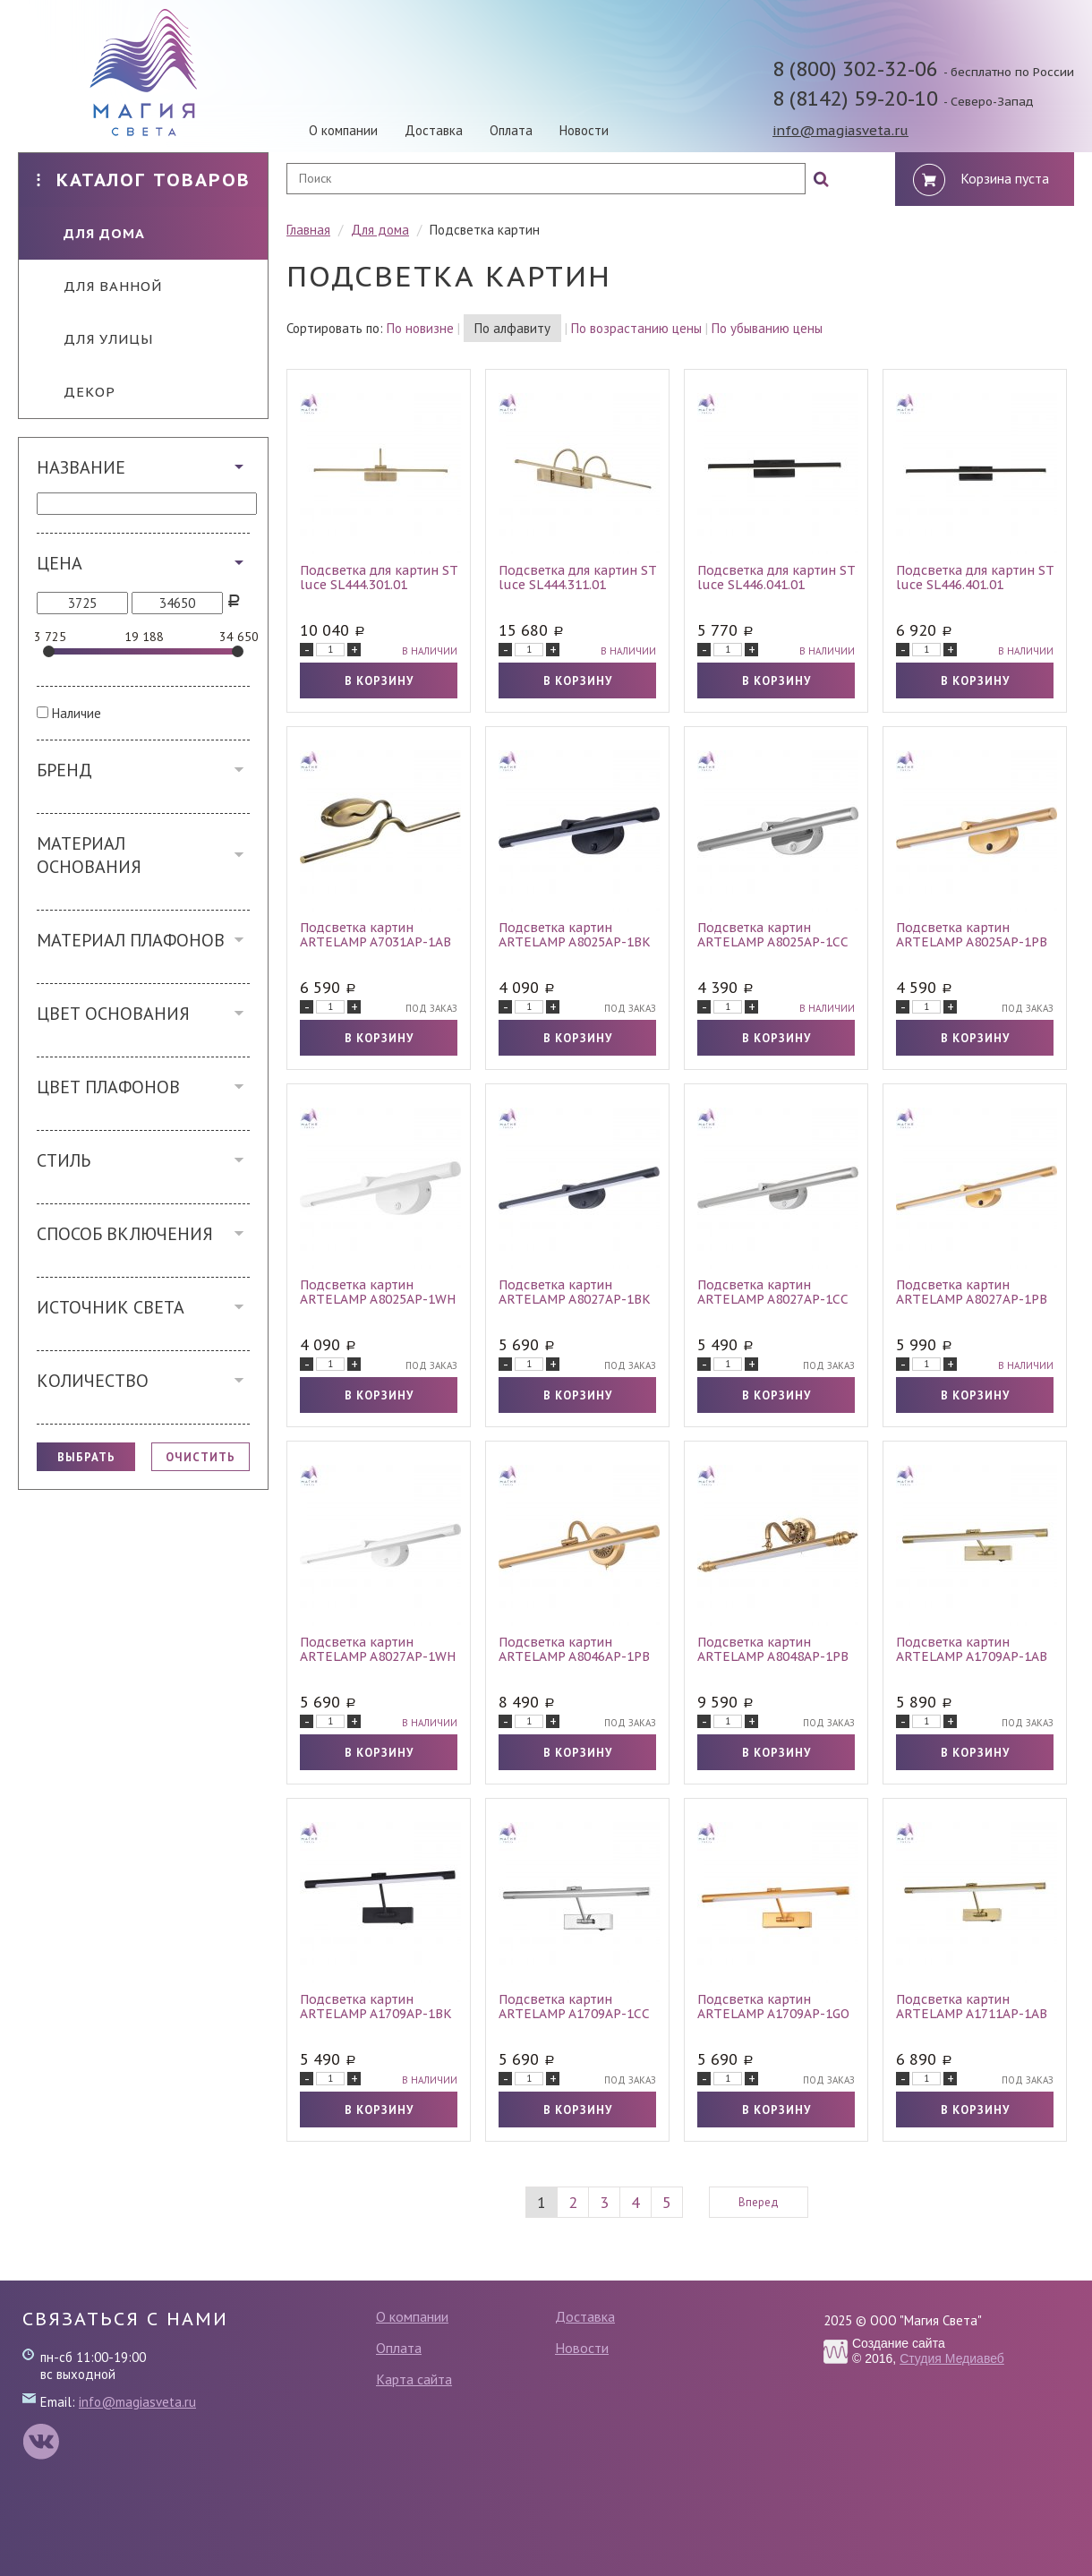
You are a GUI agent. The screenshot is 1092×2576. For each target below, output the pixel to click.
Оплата (511, 130)
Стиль (63, 1160)
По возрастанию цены (636, 328)
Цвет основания (113, 1013)
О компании (343, 130)
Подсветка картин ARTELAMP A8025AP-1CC (773, 934)
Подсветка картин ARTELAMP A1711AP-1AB (971, 2006)
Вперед (758, 2202)
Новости (584, 130)
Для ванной (99, 286)
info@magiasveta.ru (840, 130)
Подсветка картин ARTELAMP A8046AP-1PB (574, 1649)
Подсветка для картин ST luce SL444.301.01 (378, 577)
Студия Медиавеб (952, 2358)
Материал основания (89, 855)
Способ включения (125, 1233)
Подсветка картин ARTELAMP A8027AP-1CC (773, 1292)
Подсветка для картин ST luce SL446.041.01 (776, 577)
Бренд (64, 770)
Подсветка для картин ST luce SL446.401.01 (975, 577)
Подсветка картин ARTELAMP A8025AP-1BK (575, 934)
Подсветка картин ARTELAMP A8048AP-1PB (773, 1649)
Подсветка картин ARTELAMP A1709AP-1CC (574, 2006)
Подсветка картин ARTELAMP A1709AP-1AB (971, 1649)
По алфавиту (512, 328)
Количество (93, 1380)
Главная (308, 229)
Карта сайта (414, 2379)
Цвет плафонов (108, 1087)
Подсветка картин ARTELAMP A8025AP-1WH (378, 1292)
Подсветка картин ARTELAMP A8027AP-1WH (378, 1649)
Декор (76, 391)
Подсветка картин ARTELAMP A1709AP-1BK (376, 2006)
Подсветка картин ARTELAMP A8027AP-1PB (971, 1292)
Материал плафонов (131, 940)
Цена (59, 563)
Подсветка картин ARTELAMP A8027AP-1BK (575, 1292)
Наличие (76, 713)
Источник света (110, 1307)
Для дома (91, 233)
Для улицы (95, 338)
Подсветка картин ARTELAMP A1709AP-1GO (773, 2006)
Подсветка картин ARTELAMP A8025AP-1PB (971, 934)
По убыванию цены (767, 328)
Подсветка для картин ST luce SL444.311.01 (577, 577)
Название (81, 467)
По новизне (420, 328)
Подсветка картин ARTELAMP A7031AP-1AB (375, 934)
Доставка (434, 130)
